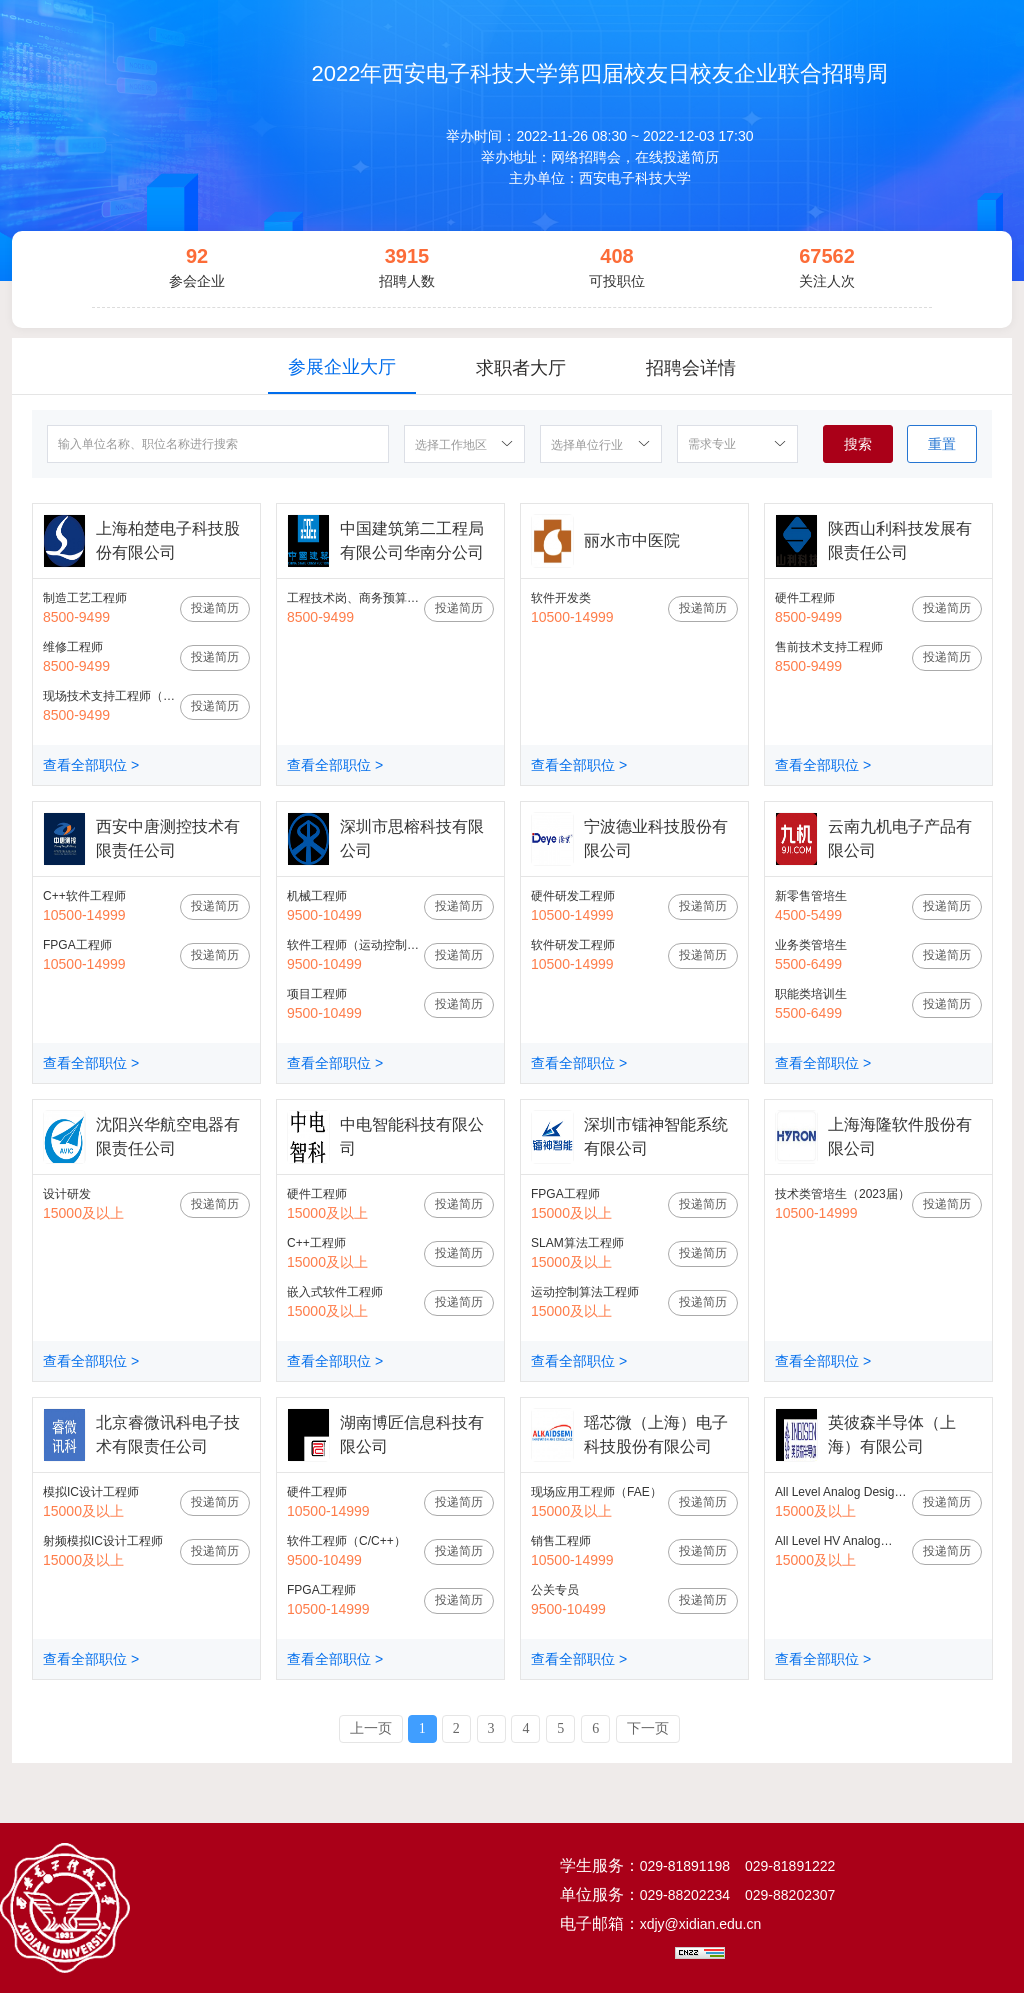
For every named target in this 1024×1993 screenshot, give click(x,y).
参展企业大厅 (342, 367)
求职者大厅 (521, 368)
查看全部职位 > (91, 765)
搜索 (858, 444)
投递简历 (215, 608)
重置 (942, 444)
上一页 (371, 1728)
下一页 (648, 1728)
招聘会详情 (691, 368)
